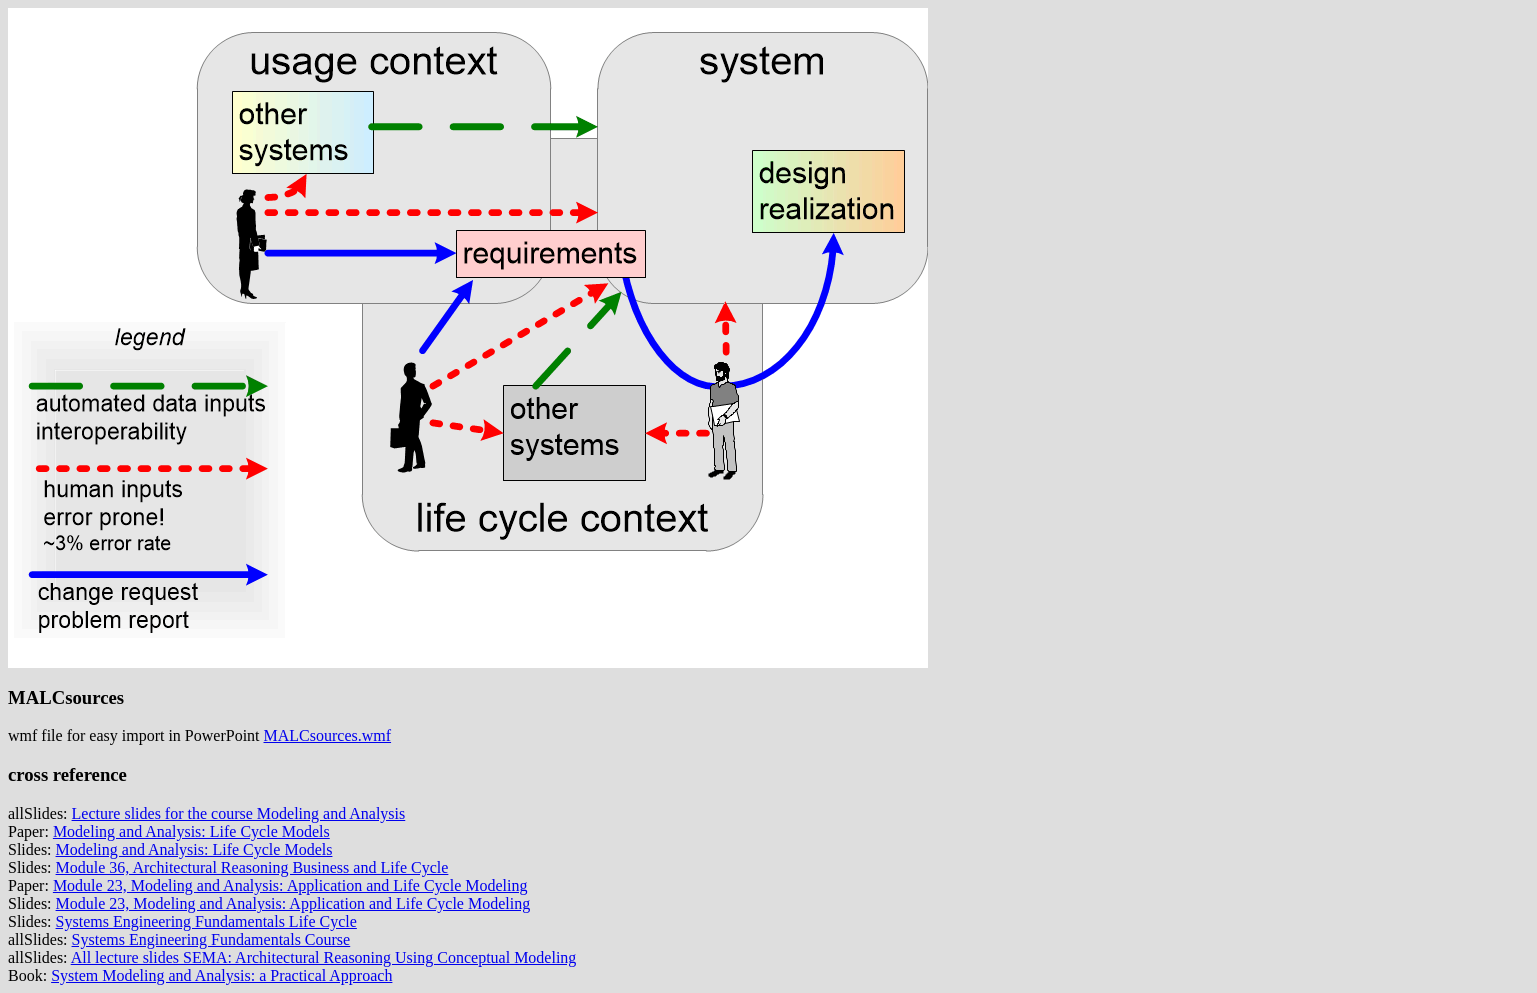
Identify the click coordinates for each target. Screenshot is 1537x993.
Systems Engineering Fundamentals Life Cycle (206, 921)
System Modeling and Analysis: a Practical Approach (221, 975)
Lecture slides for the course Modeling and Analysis (239, 813)
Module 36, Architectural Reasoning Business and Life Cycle (252, 867)
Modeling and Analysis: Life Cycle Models (191, 831)
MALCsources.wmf (328, 735)
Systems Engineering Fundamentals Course (211, 939)
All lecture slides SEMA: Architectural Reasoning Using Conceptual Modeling (324, 957)
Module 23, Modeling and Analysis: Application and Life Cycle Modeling (290, 885)
